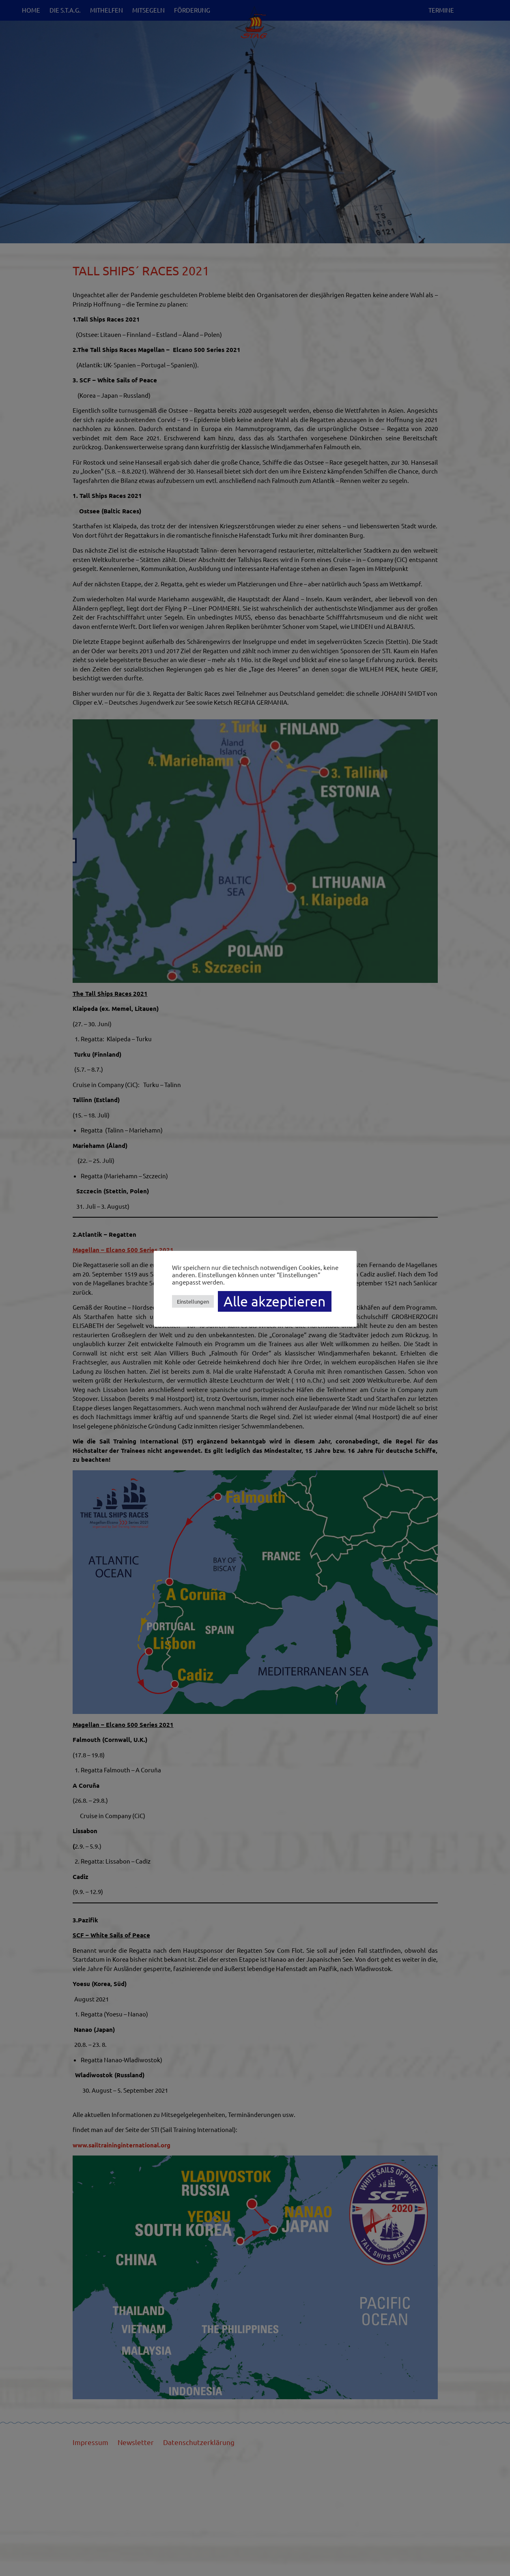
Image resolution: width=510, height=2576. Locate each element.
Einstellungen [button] (193, 1301)
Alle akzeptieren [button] (275, 1301)
